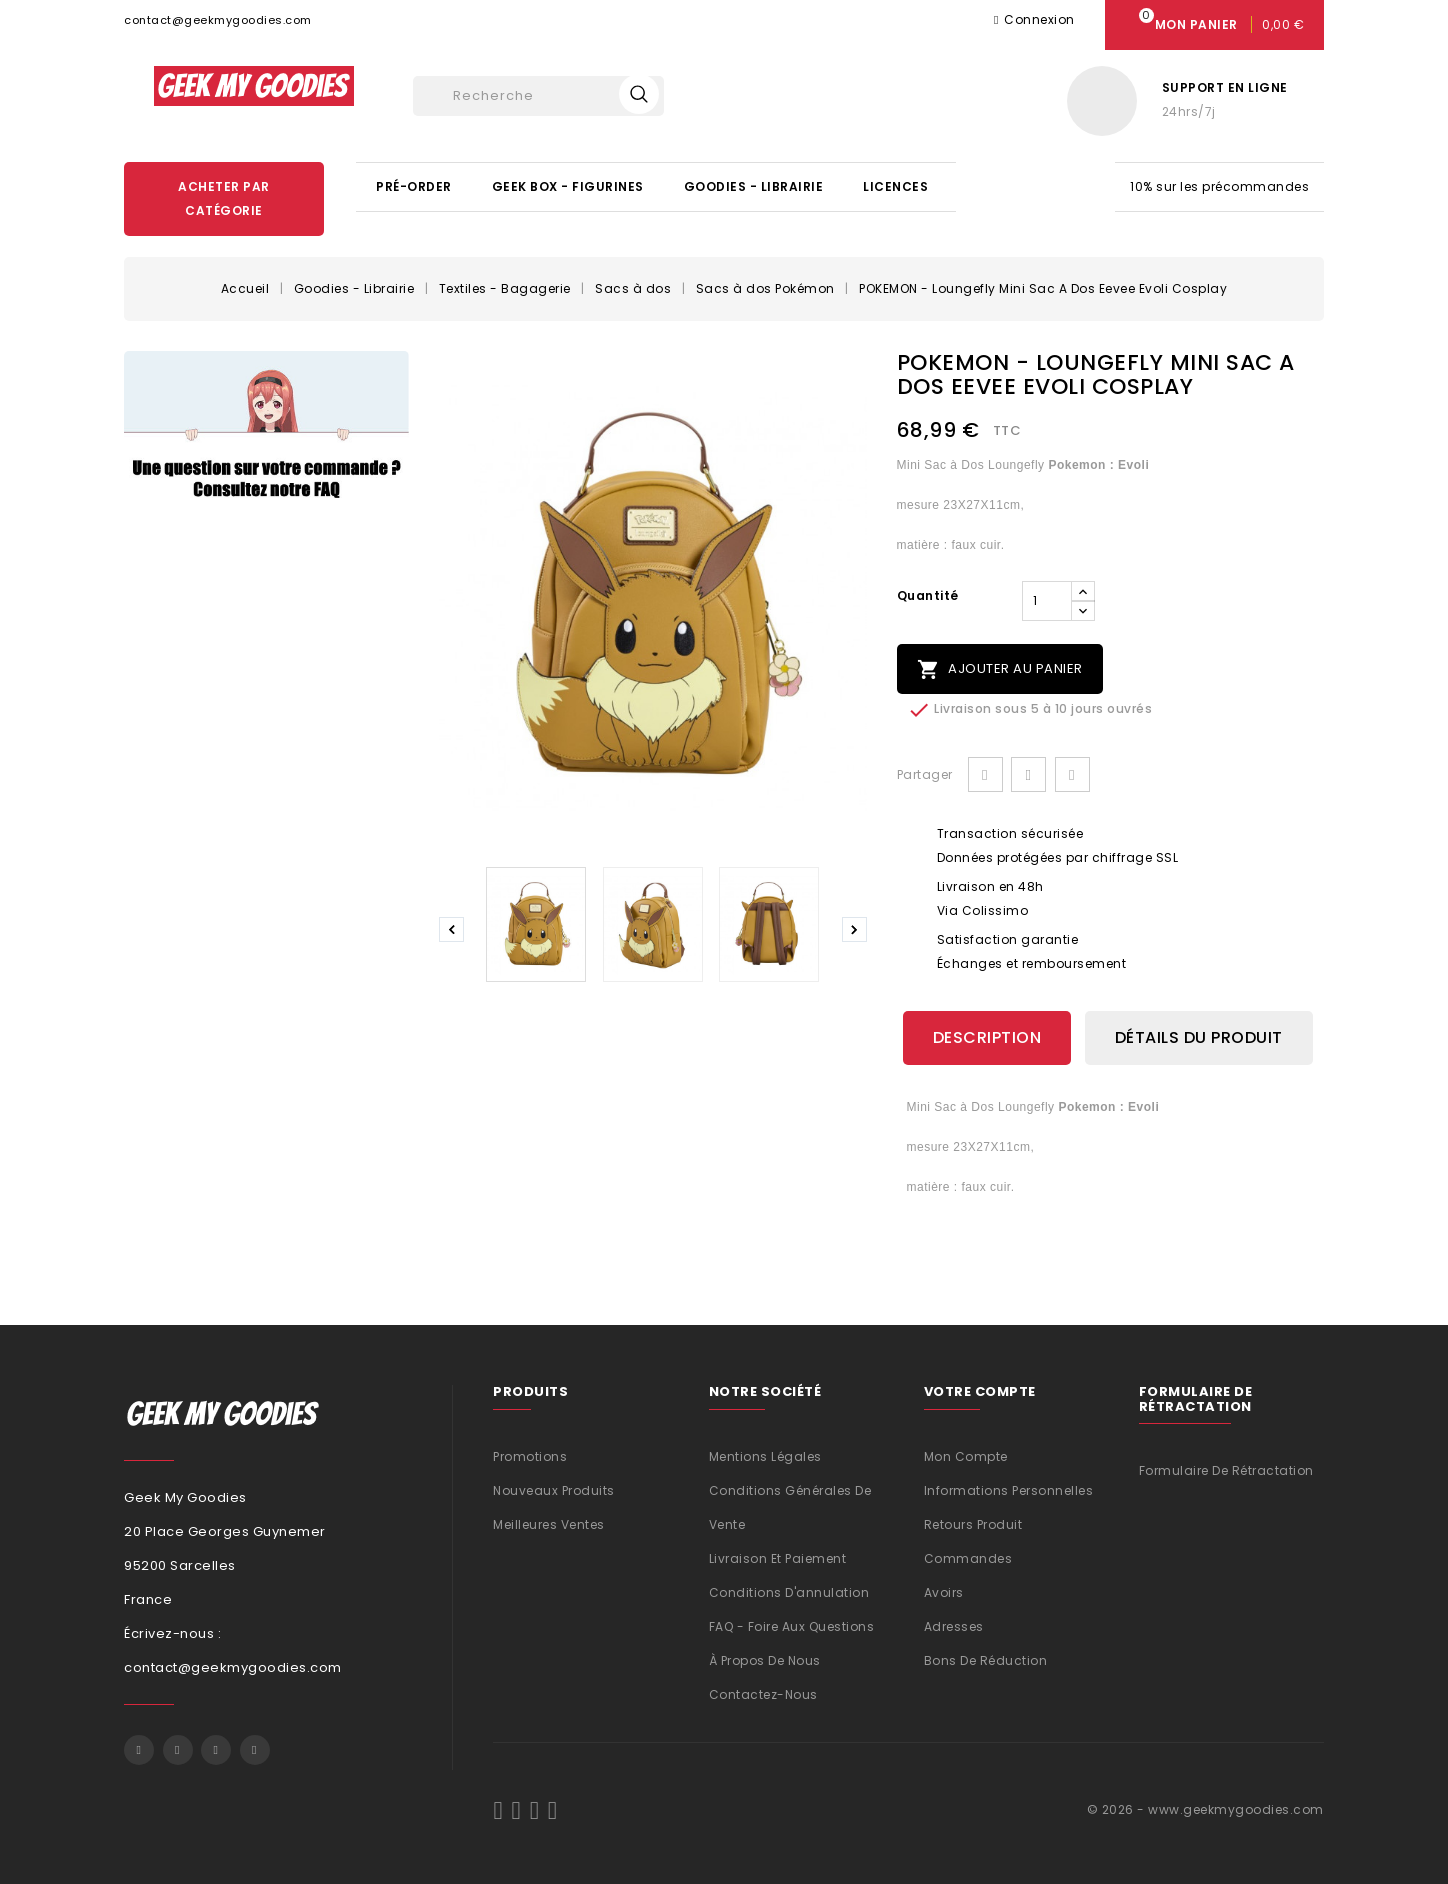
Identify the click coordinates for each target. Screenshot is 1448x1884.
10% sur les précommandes (1219, 186)
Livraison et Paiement (778, 1557)
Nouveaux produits (554, 1489)
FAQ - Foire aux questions (792, 1625)
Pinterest (1072, 774)
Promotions (530, 1455)
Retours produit (973, 1523)
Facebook (139, 1750)
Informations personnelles (1009, 1489)
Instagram (255, 1750)
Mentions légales (765, 1455)
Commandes (968, 1557)
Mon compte (966, 1455)
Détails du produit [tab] (1199, 1037)
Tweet (1028, 774)
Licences (895, 186)
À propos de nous (765, 1659)
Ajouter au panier (1000, 669)
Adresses (954, 1625)
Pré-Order (414, 186)
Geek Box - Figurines (568, 186)
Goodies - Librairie (754, 186)
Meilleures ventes (549, 1523)
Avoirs (944, 1591)
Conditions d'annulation (789, 1591)
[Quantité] (1047, 601)
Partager (985, 774)
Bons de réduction (986, 1659)
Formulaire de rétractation (1226, 1470)
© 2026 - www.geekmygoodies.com (1205, 1808)
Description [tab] (987, 1037)
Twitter (178, 1750)
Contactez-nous (763, 1693)
